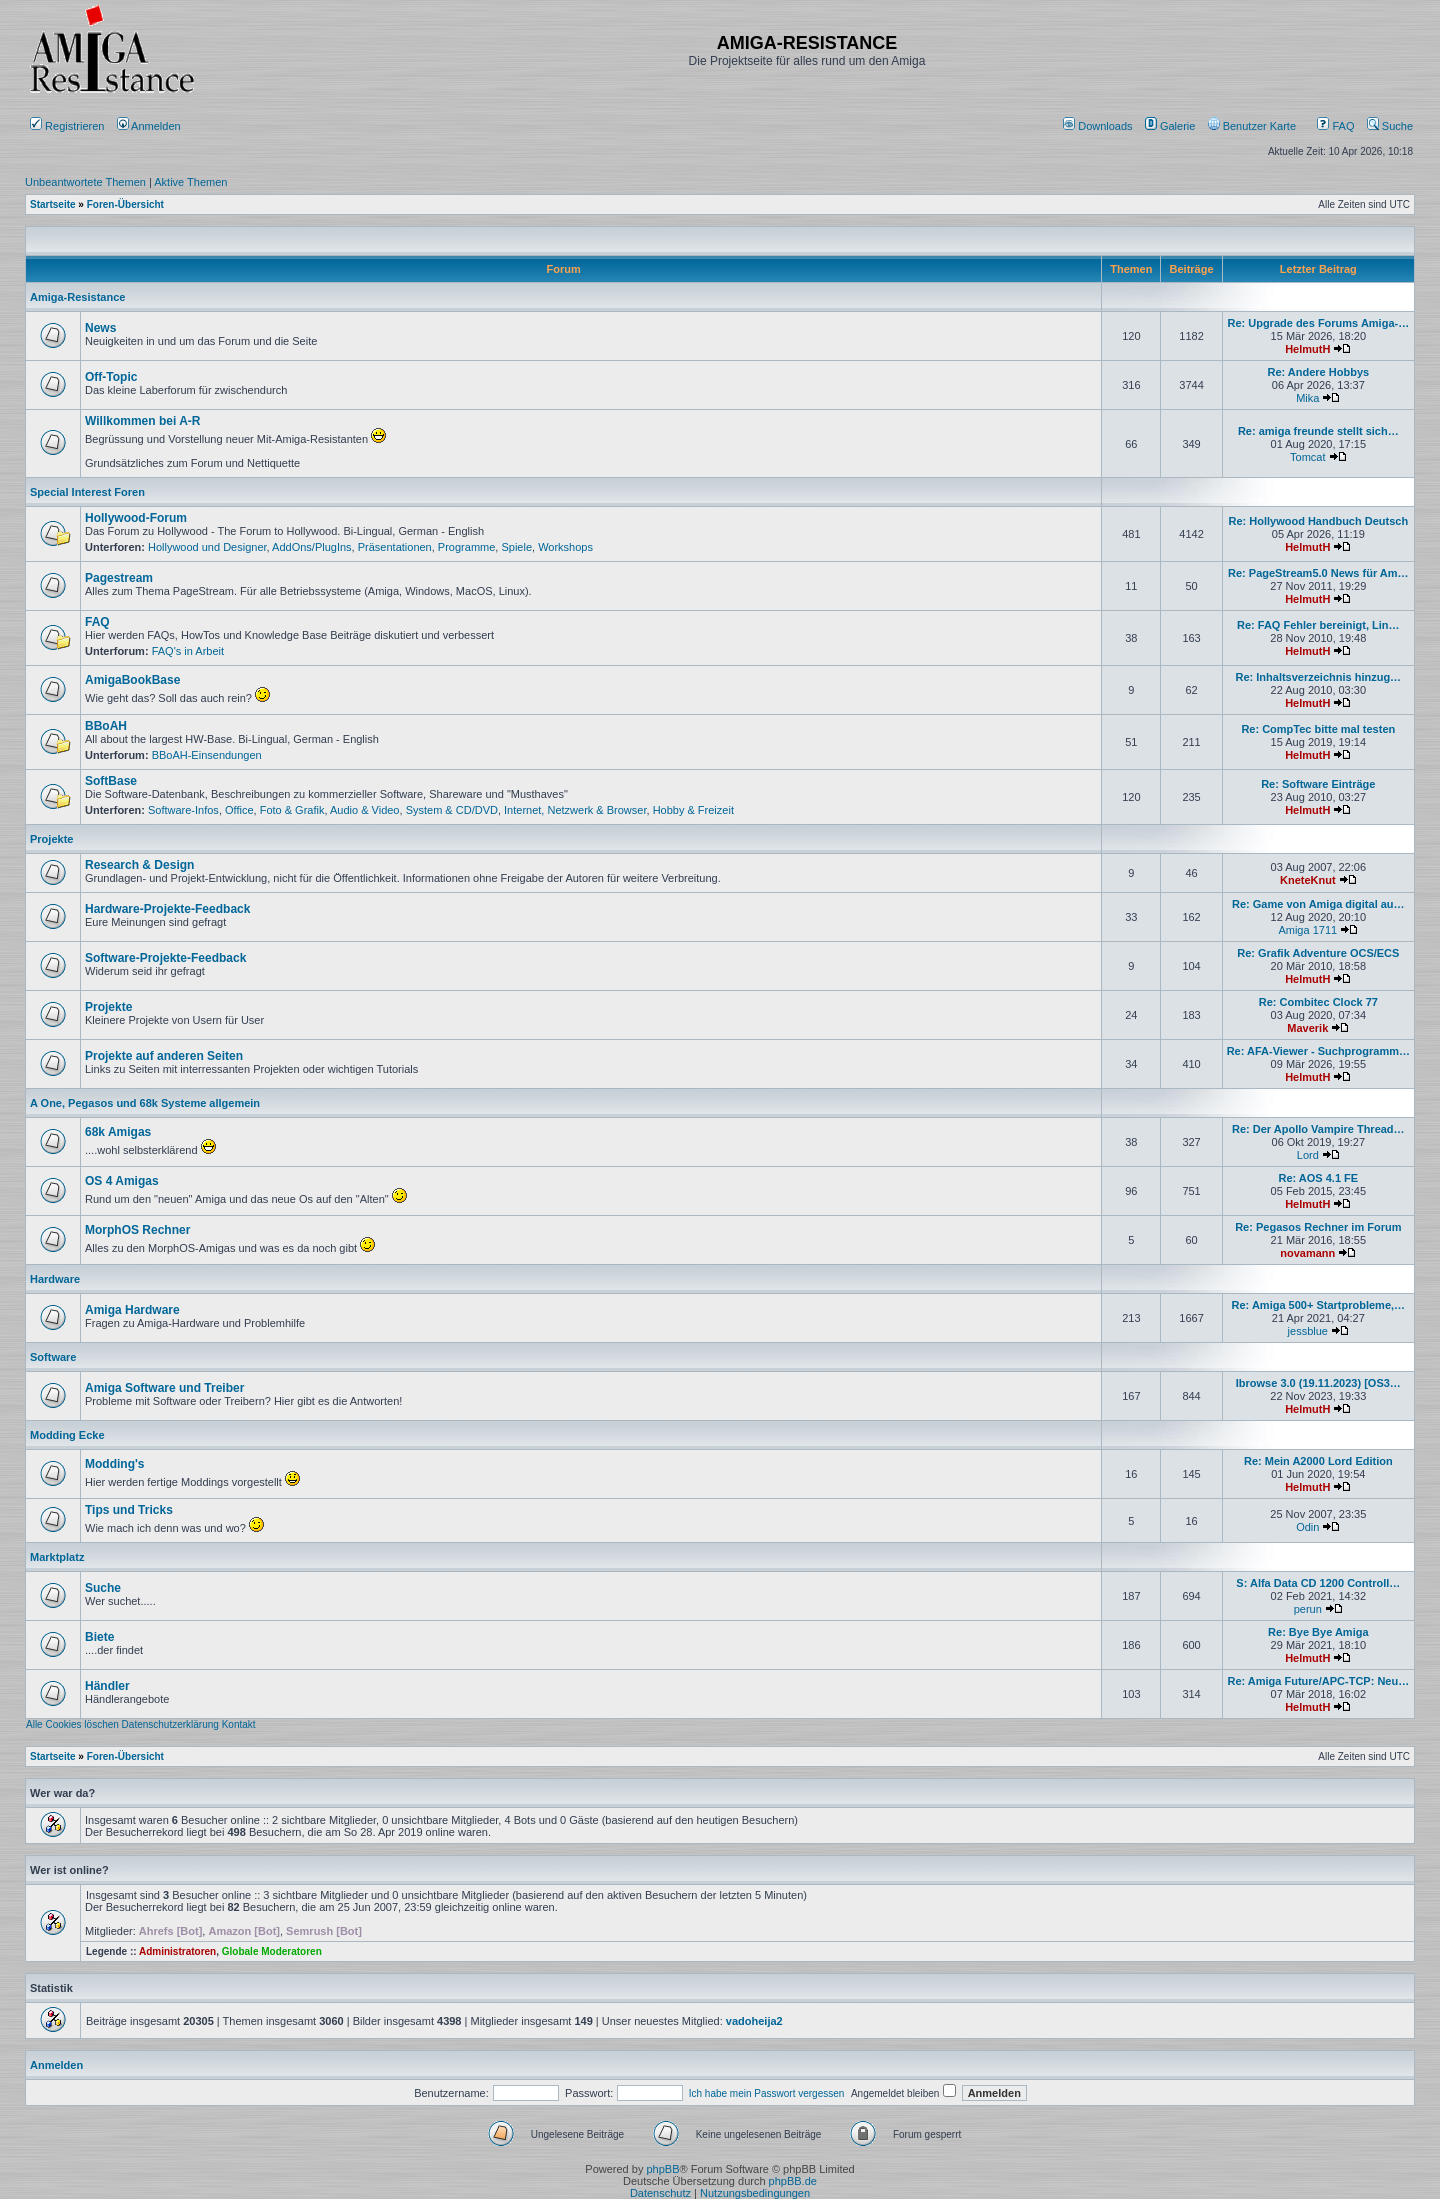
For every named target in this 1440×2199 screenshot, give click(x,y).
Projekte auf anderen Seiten (164, 1056)
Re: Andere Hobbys (1318, 372)
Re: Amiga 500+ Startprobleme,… (1319, 1305)
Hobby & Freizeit (693, 810)
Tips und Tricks (129, 1510)
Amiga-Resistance (77, 297)
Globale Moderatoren (272, 1951)
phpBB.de (793, 2181)
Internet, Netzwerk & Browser (575, 810)
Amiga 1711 (1307, 930)
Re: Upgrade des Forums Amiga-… (1318, 323)
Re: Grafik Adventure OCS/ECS (1318, 953)
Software (53, 1357)
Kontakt (239, 1724)
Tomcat (1307, 457)
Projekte (51, 839)
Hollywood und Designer (207, 547)
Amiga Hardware (132, 1310)
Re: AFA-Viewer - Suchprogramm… (1318, 1051)
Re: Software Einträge (1318, 784)
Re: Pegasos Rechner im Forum (1318, 1227)
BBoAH (106, 726)
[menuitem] (1099, 126)
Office (239, 810)
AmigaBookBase (132, 680)
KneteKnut (1308, 880)
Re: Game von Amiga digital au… (1318, 904)
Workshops (565, 547)
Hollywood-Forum (136, 518)
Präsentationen (395, 547)
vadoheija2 (754, 2021)
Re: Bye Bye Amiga (1318, 1632)
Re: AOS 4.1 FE (1318, 1178)
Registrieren (67, 126)
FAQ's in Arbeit (188, 651)
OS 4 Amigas (122, 1181)
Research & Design (139, 865)
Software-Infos (183, 810)
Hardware (55, 1279)
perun (1308, 1609)
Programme (466, 547)
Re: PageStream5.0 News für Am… (1318, 573)
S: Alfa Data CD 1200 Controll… (1318, 1583)
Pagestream (119, 578)
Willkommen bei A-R (142, 421)
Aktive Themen (190, 182)
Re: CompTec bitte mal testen (1318, 729)
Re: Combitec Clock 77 (1318, 1002)
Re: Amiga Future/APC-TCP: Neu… (1318, 1681)
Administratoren (177, 1951)
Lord (1308, 1155)
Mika (1307, 398)
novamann (1307, 1253)
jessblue (1308, 1331)
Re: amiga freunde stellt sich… (1318, 431)
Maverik (1307, 1028)
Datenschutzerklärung (170, 1724)
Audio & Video (365, 810)
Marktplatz (57, 1557)
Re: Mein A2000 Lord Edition (1318, 1461)
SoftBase (111, 781)
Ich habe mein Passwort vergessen (767, 2093)
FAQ (1335, 126)
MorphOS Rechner (137, 1230)
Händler (107, 1686)
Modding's (115, 1464)
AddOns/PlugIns (312, 547)
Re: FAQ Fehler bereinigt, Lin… (1318, 625)
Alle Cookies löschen (72, 1724)
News (100, 328)
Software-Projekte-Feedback (165, 958)
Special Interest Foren (87, 492)
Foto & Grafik (292, 810)
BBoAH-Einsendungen (207, 755)
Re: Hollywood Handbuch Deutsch (1318, 521)
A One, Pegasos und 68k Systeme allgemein (145, 1103)
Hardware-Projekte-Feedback (167, 909)
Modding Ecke (67, 1435)
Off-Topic (111, 377)
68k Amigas (118, 1132)
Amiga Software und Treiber (164, 1388)
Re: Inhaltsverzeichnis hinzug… (1318, 677)
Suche (1390, 126)
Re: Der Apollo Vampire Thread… (1318, 1129)
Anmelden (150, 126)
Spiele (516, 547)
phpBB (662, 2169)
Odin (1307, 1527)
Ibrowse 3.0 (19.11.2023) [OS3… (1318, 1383)
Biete (99, 1637)
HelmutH (1307, 349)
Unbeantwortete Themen (85, 182)
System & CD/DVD (452, 810)
